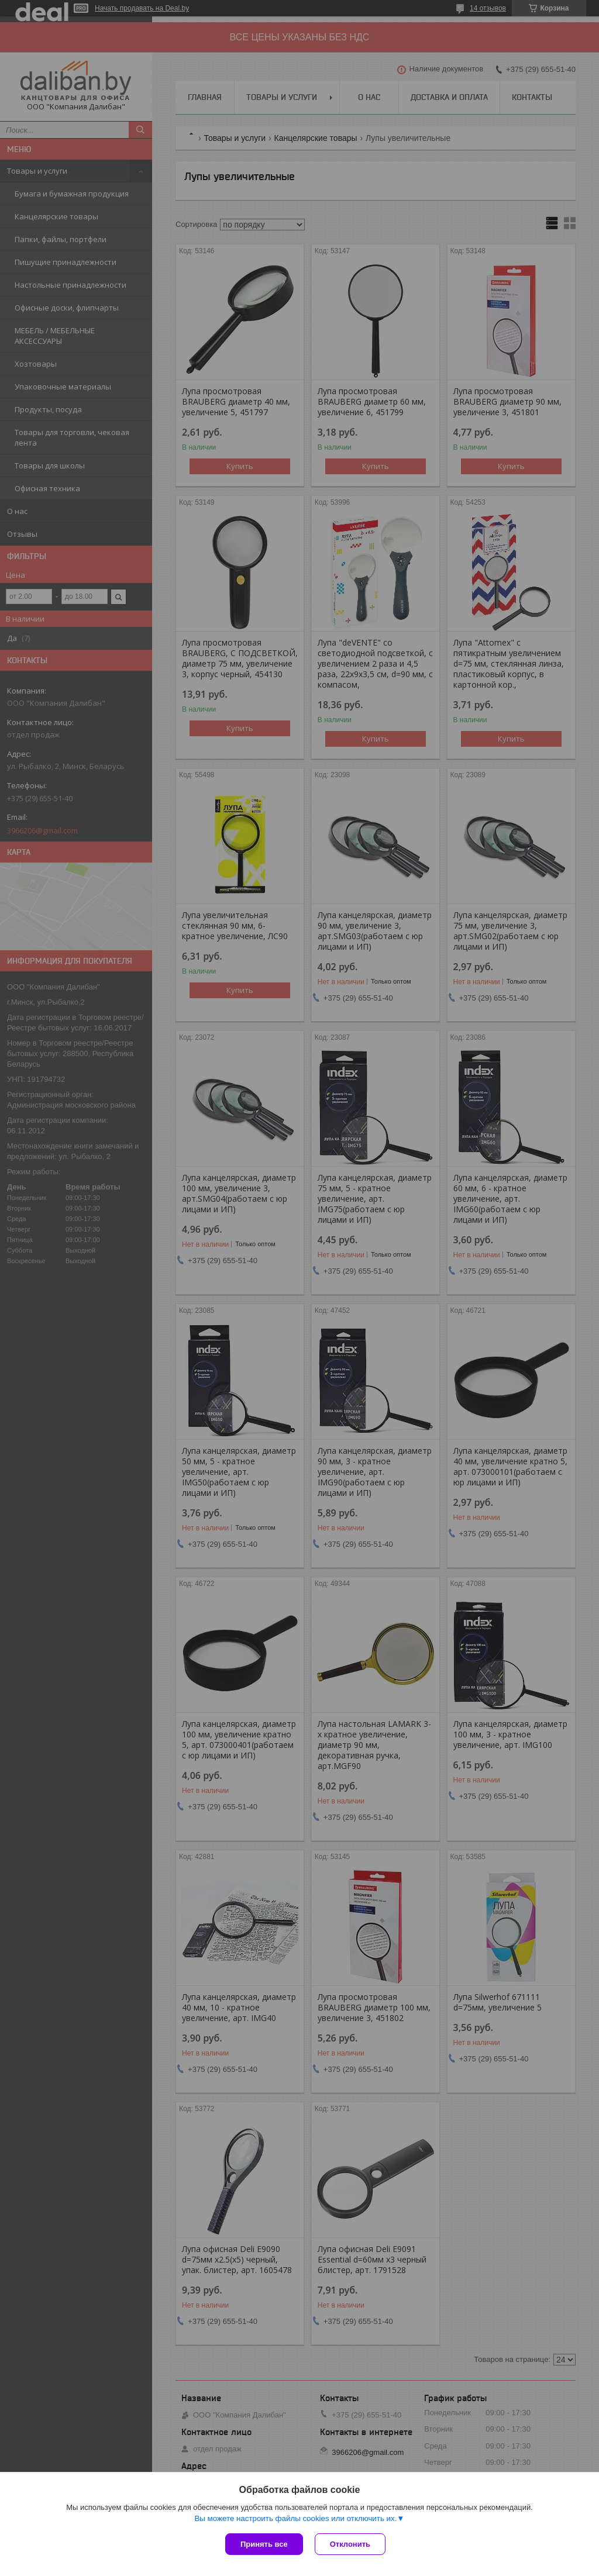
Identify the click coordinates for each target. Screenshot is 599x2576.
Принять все (264, 2544)
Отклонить (350, 2544)
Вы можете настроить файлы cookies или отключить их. (295, 2518)
